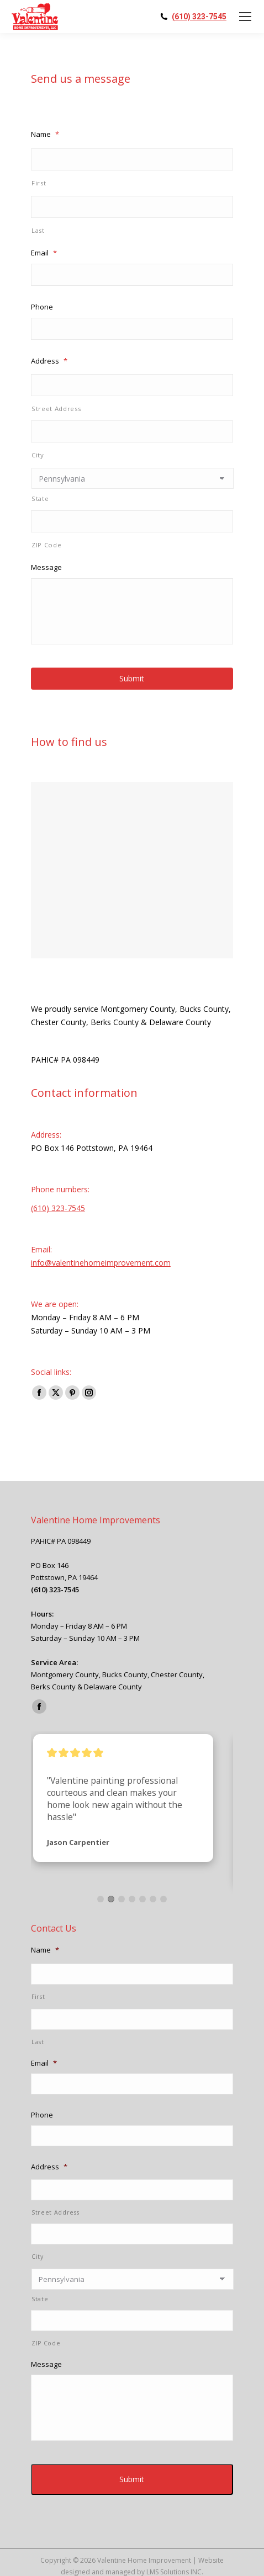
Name (45, 134)
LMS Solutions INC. (174, 2553)
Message (46, 567)
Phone (42, 307)
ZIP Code (46, 545)
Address (49, 361)
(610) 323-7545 (199, 16)
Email (44, 253)
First (38, 183)
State (40, 498)
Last (38, 230)
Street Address (56, 408)
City (37, 455)
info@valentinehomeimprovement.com (101, 1262)
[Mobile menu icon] (245, 16)
